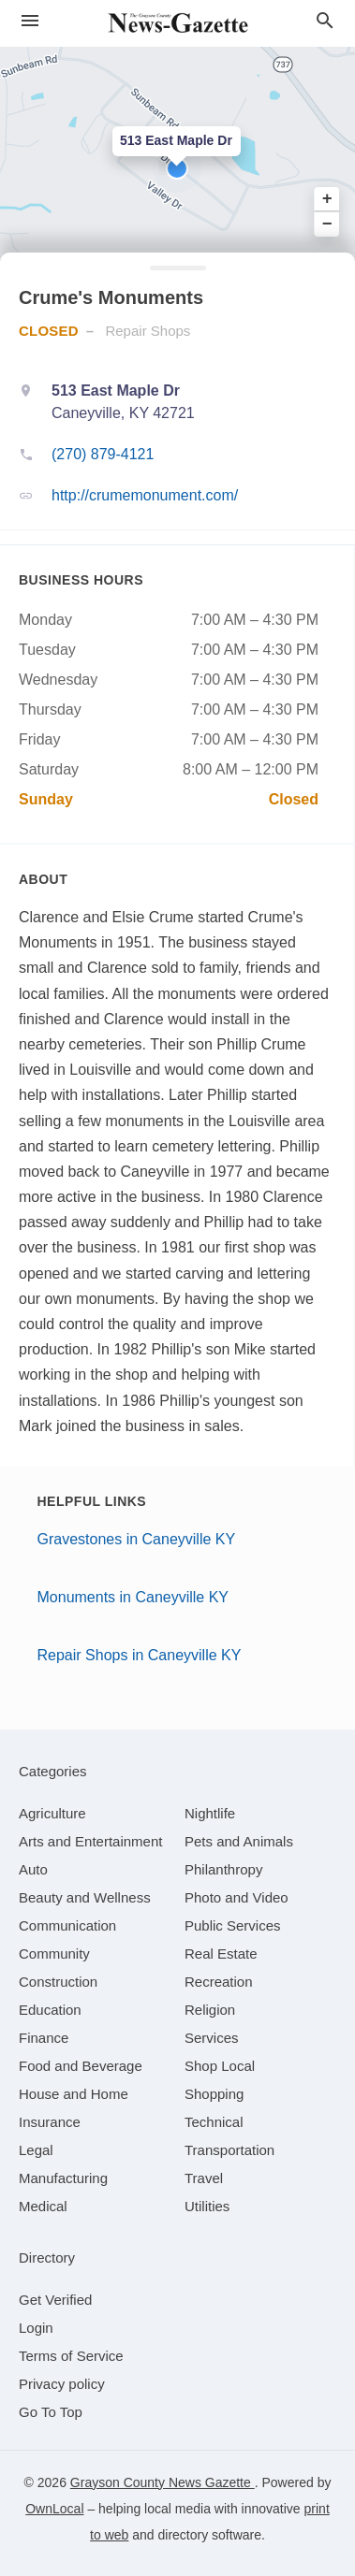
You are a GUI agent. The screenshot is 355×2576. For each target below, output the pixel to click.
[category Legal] (36, 2150)
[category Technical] (214, 2122)
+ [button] (327, 199)
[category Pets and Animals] (239, 1841)
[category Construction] (58, 1982)
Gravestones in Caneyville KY (136, 1539)
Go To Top (50, 2412)
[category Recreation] (219, 1982)
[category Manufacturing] (63, 2178)
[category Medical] (43, 2206)
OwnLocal (54, 2508)
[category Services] (212, 2038)
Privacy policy (62, 2384)
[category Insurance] (50, 2122)
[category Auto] (33, 1869)
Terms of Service (71, 2356)
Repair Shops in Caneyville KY (139, 1655)
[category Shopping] (214, 2094)
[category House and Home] (73, 2094)
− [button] (327, 223)
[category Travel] (204, 2178)
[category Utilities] (207, 2206)
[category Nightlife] (210, 1813)
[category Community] (54, 1953)
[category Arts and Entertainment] (90, 1841)
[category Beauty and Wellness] (85, 1897)
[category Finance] (43, 2038)
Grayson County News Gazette (162, 2482)
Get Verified (55, 2300)
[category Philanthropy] (223, 1869)
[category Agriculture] (52, 1813)
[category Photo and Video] (236, 1897)
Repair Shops (147, 331)
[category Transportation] (229, 2150)
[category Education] (50, 2010)
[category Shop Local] (220, 2066)
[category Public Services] (233, 1925)
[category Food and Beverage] (80, 2066)
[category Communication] (67, 1925)
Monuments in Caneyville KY (133, 1597)
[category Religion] (210, 2010)
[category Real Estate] (221, 1953)
